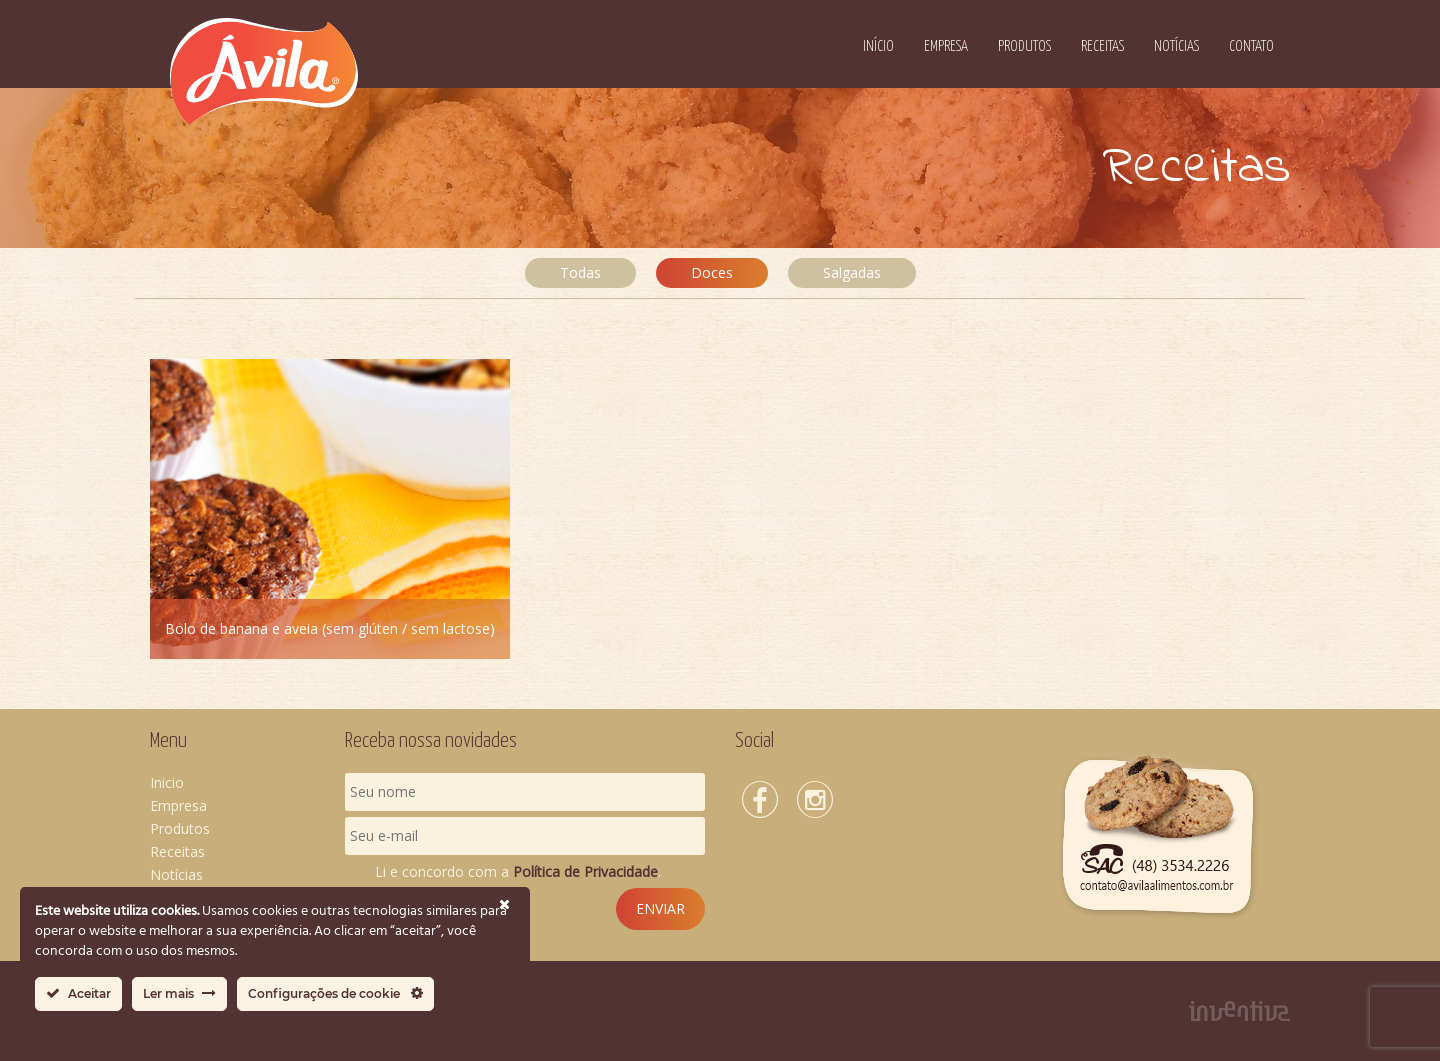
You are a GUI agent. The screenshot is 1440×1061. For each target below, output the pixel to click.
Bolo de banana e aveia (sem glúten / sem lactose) (330, 628)
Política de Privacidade (585, 871)
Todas (580, 272)
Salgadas (852, 272)
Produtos (1024, 46)
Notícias (1176, 46)
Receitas (1102, 46)
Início (878, 46)
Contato (1251, 46)
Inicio (167, 782)
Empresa (946, 46)
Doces (712, 272)
